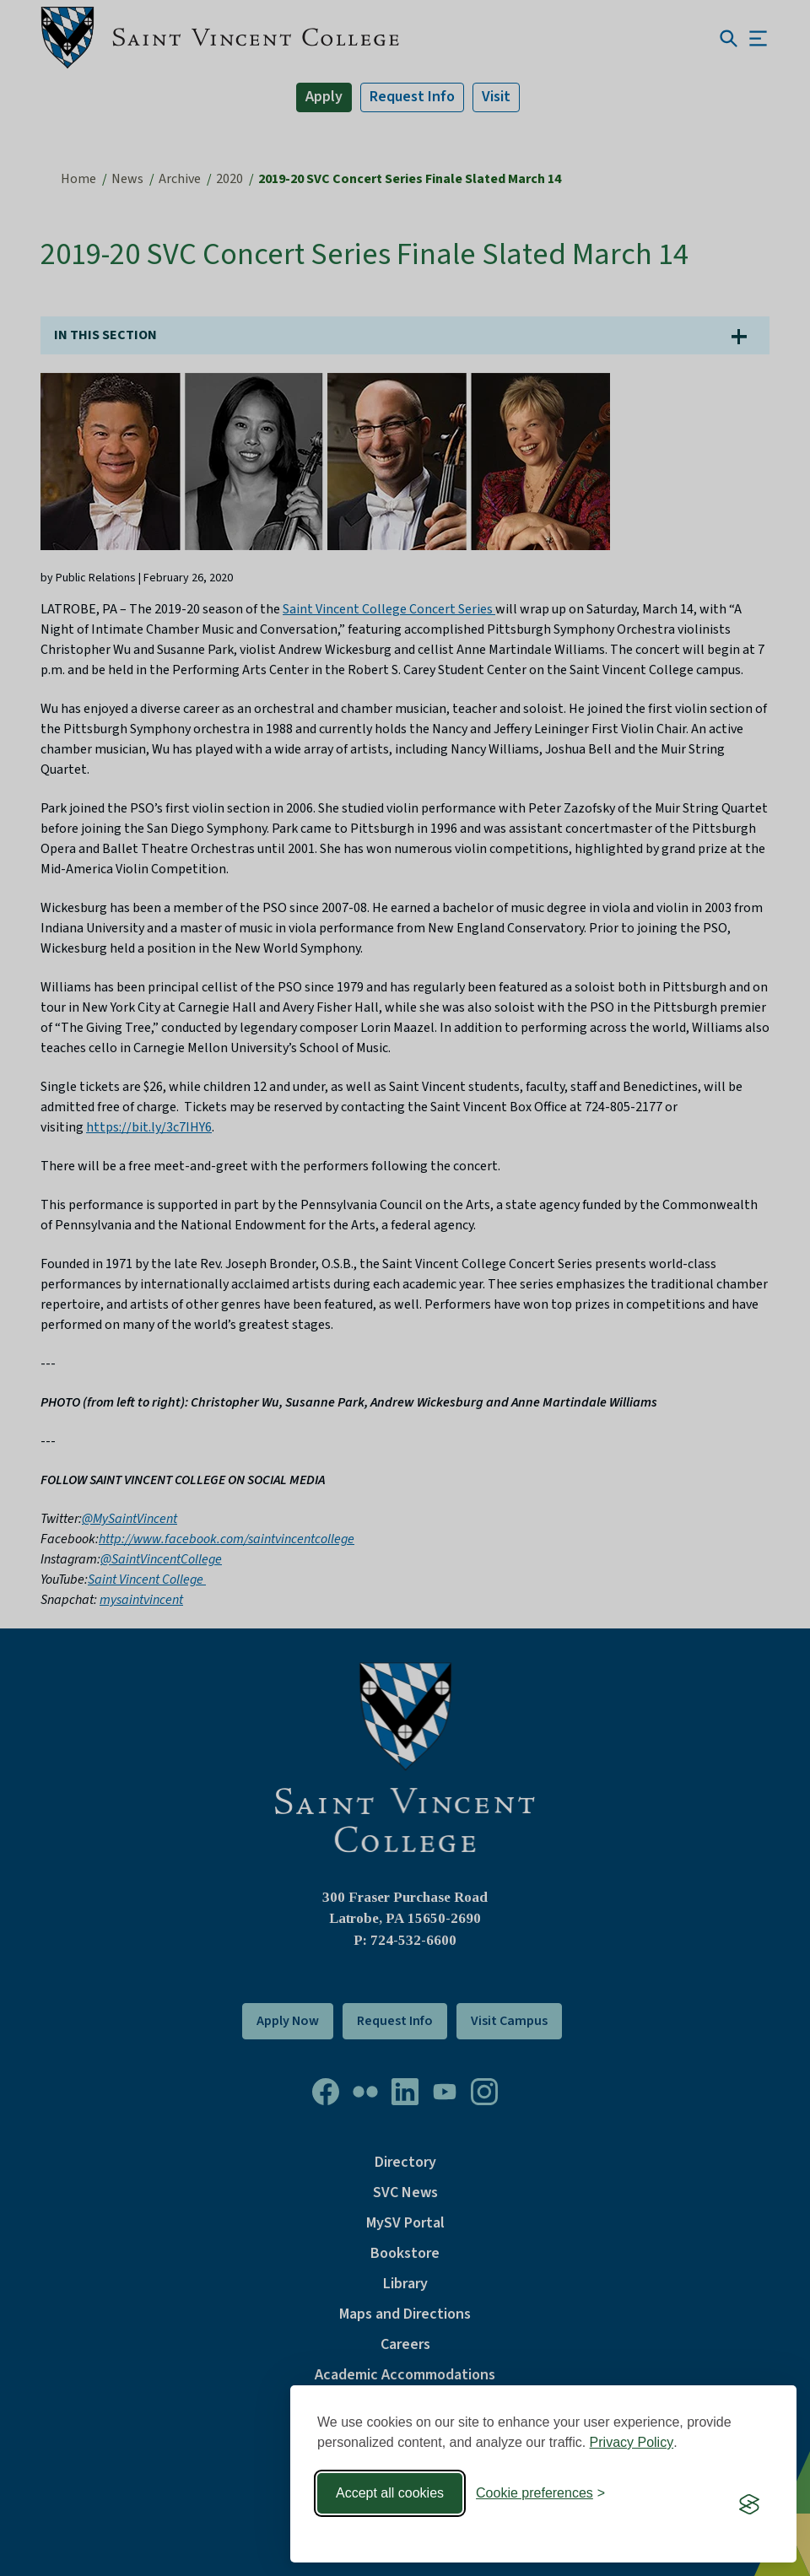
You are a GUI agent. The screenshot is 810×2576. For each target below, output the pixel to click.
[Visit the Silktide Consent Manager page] (749, 2504)
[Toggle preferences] (540, 2493)
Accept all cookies (390, 2493)
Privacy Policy (632, 2442)
